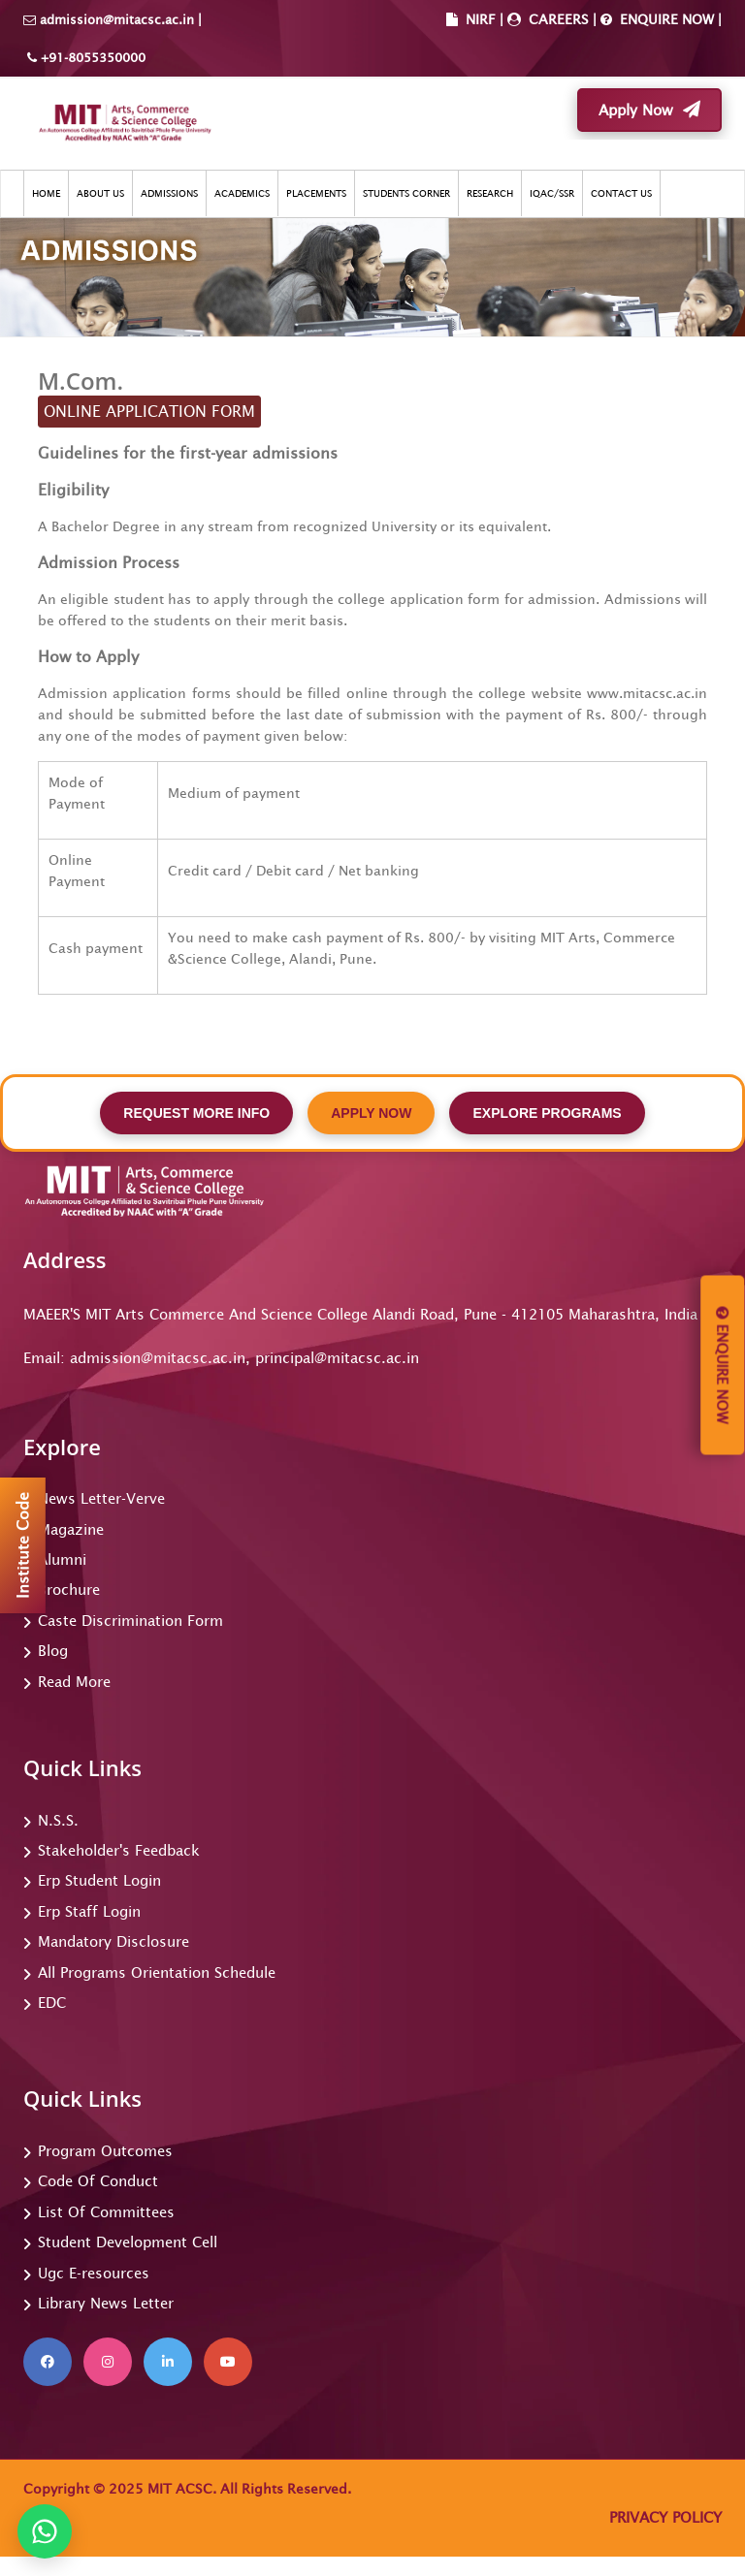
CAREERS (557, 19)
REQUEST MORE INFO (196, 1113)
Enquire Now (722, 1365)
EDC (52, 2002)
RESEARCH (490, 193)
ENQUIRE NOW (665, 19)
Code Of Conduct (98, 2181)
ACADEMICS (242, 193)
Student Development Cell (127, 2242)
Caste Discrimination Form (130, 1620)
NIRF (481, 19)
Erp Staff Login (89, 1911)
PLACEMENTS (316, 193)
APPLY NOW (371, 1113)
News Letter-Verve (101, 1498)
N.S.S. (58, 1820)
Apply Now (649, 109)
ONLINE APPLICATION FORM (149, 411)
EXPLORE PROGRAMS (546, 1113)
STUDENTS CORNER (406, 193)
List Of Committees (106, 2212)
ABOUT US (100, 193)
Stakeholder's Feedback (119, 1850)
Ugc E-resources (93, 2273)
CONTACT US (621, 193)
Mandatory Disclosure (113, 1941)
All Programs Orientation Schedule (156, 1972)
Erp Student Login (99, 1880)
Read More (74, 1681)
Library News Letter (106, 2303)
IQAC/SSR (552, 193)
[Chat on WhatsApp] (44, 2531)
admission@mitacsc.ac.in (117, 20)
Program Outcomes (105, 2151)
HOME (46, 193)
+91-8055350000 (91, 57)
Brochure (69, 1589)
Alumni (62, 1559)
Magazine (71, 1529)
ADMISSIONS (169, 193)
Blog (53, 1650)
